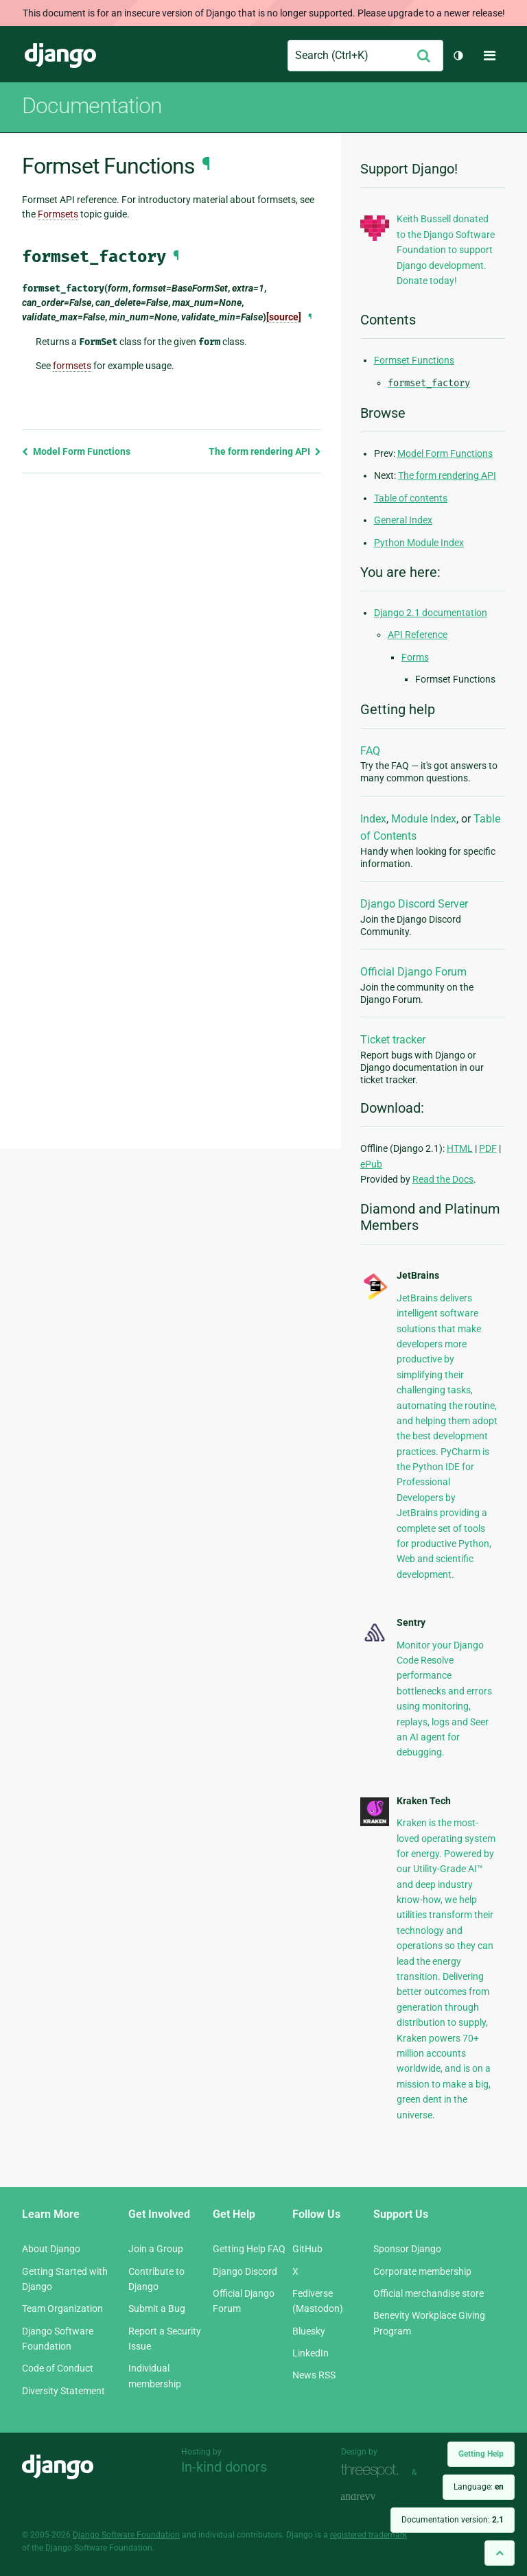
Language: (479, 2487)
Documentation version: (452, 2520)
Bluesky (308, 2331)
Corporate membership (422, 2271)
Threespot (373, 2470)
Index (373, 818)
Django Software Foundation (126, 2535)
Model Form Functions (76, 451)
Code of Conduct (57, 2368)
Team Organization (62, 2308)
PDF (488, 1148)
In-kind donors (224, 2467)
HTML (460, 1148)
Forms (415, 657)
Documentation (92, 106)
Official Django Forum (413, 971)
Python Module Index (419, 542)
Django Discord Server (414, 903)
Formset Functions (414, 360)
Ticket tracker (392, 1039)
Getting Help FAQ (249, 2248)
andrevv (373, 2496)
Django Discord (245, 2271)
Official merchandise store (428, 2293)
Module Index (423, 818)
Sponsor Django (407, 2248)
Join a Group (155, 2248)
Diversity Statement (63, 2390)
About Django (51, 2248)
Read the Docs (442, 1179)
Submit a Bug (156, 2308)
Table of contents (410, 498)
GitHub (307, 2248)
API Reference (417, 634)
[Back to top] (499, 2553)
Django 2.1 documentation (430, 612)
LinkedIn (310, 2353)
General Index (403, 520)
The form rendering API (265, 451)
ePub (371, 1164)
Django (60, 55)
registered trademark (368, 2535)
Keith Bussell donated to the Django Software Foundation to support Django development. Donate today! (446, 249)
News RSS (314, 2375)
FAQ (370, 750)
